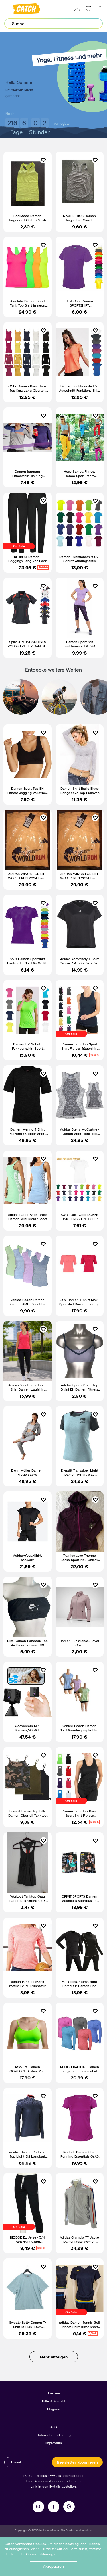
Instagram (38, 2506)
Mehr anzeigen (54, 2357)
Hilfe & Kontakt (53, 2401)
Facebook (53, 2506)
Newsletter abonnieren (77, 2462)
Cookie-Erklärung (39, 2554)
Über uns (53, 2393)
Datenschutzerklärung (54, 2435)
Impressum (53, 2442)
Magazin (53, 2409)
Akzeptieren (53, 2566)
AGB (53, 2427)
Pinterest (69, 2506)
